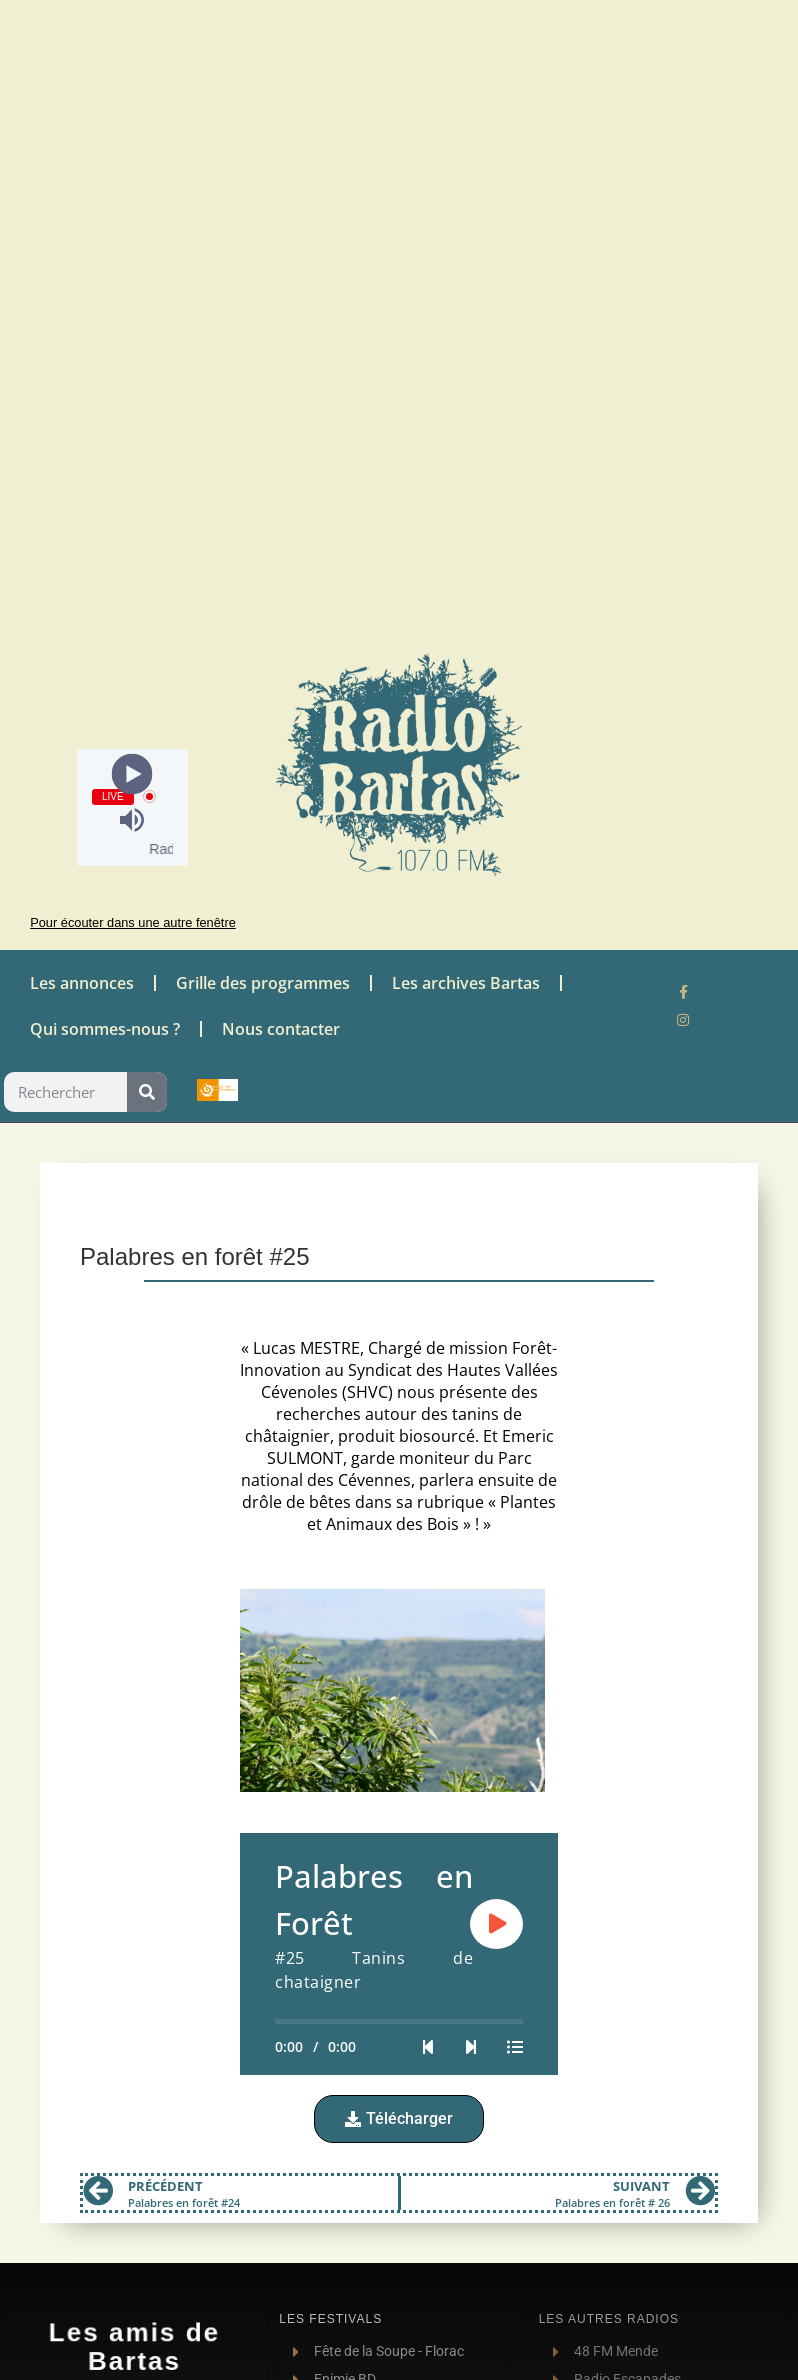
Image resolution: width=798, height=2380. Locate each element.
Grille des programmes (263, 983)
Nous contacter (281, 1029)
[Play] (132, 773)
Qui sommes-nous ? (105, 1029)
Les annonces (82, 983)
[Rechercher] (147, 1092)
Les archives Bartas (466, 983)
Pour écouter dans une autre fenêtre (133, 922)
